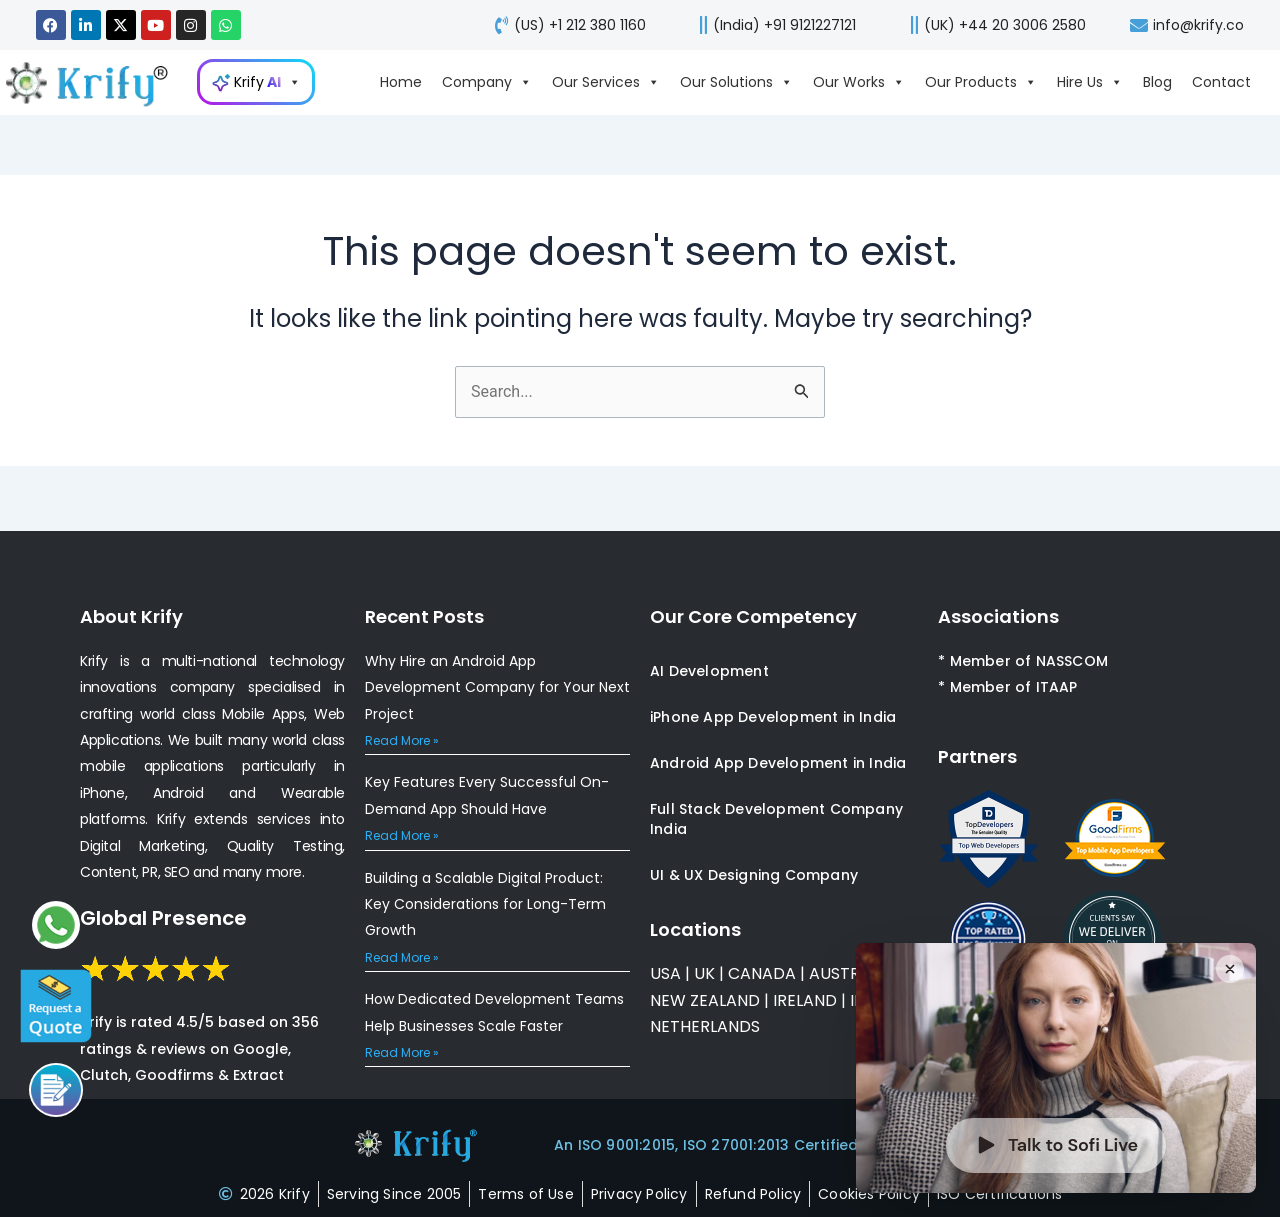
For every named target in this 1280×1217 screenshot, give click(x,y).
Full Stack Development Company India (776, 819)
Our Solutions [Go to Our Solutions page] (736, 82)
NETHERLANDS (705, 1026)
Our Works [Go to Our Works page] (859, 82)
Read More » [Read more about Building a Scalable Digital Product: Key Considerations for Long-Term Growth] (402, 957)
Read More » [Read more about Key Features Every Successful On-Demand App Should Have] (402, 835)
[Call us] (56, 1090)
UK (704, 973)
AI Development (709, 671)
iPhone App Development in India (773, 717)
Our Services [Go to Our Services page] (606, 82)
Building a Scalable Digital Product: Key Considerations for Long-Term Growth (485, 904)
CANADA (762, 973)
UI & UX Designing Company (754, 875)
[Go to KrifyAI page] (256, 82)
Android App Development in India (778, 763)
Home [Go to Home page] (401, 82)
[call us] (771, 25)
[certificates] (1000, 1194)
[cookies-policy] (869, 1194)
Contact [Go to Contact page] (1221, 82)
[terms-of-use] (525, 1194)
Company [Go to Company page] (487, 82)
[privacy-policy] (639, 1194)
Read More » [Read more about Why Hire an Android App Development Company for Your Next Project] (402, 740)
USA (665, 973)
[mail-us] (1185, 25)
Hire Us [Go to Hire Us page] (1090, 82)
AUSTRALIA (849, 973)
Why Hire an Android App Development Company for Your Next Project (497, 687)
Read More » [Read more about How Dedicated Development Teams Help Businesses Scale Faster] (402, 1052)
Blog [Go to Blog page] (1157, 82)
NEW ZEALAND (705, 1000)
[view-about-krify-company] (96, 82)
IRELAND (805, 1000)
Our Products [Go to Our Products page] (981, 82)
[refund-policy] (753, 1194)
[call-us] (566, 25)
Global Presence (163, 918)
